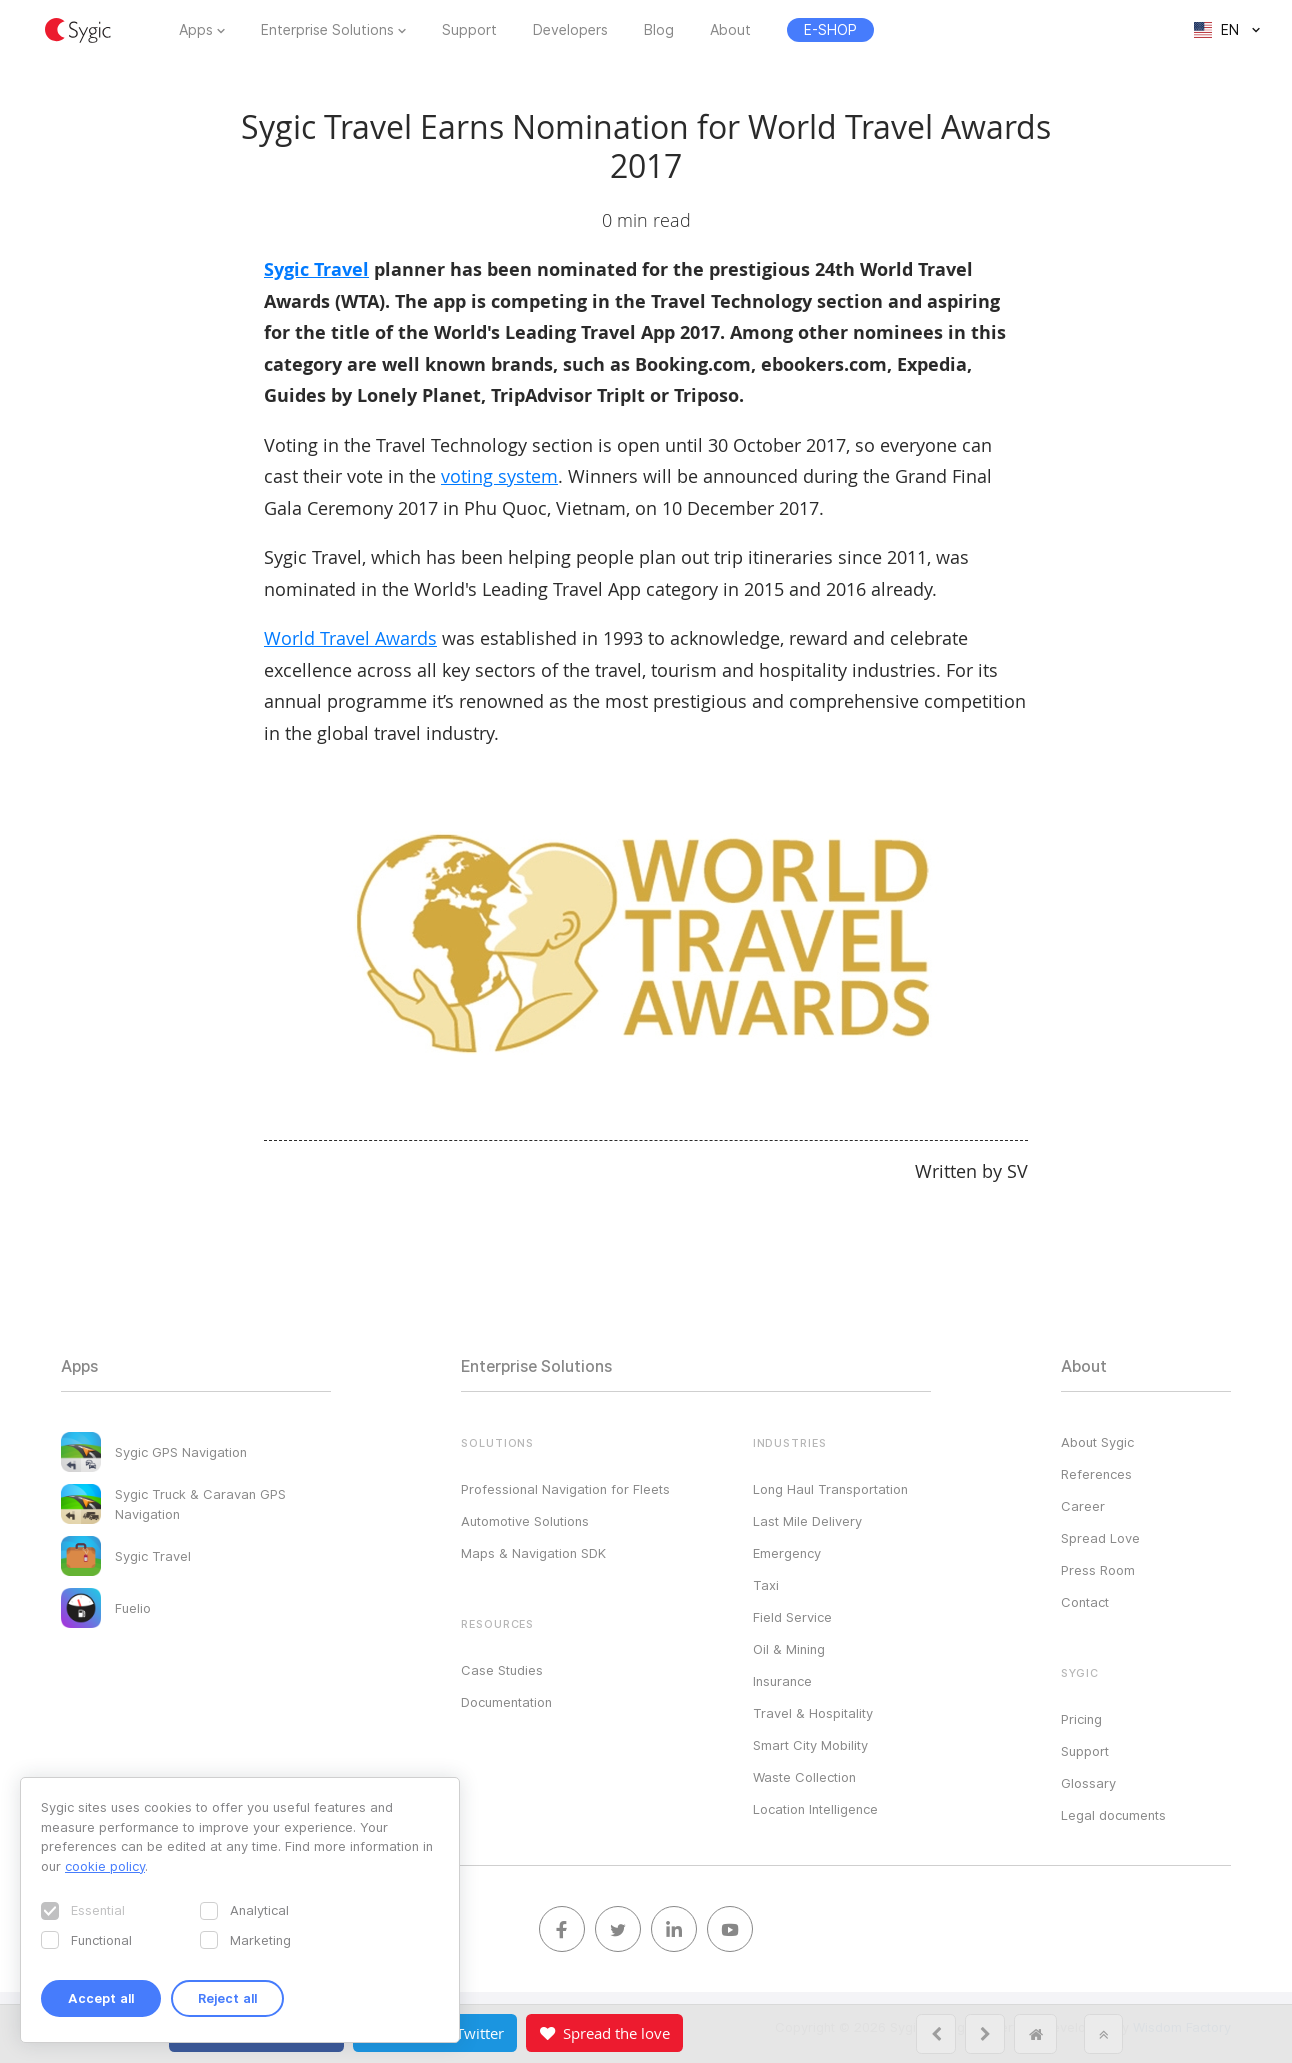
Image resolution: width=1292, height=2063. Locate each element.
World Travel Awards (350, 638)
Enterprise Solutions (327, 30)
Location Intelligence (815, 1809)
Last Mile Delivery (807, 1521)
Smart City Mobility (810, 1745)
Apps (196, 30)
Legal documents (1113, 1815)
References (1096, 1474)
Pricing (1081, 1719)
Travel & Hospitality (813, 1713)
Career (1083, 1506)
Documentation (506, 1702)
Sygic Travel (316, 269)
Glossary (1088, 1783)
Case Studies (502, 1670)
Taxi (766, 1585)
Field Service (792, 1617)
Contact (1085, 1602)
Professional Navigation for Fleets (565, 1489)
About (730, 30)
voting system (499, 476)
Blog (659, 30)
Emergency (787, 1553)
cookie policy (105, 1866)
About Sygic (1097, 1442)
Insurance (782, 1681)
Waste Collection (804, 1777)
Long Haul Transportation (830, 1489)
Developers (570, 30)
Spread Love (1100, 1538)
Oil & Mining (789, 1649)
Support (469, 30)
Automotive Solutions (525, 1521)
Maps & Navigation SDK (533, 1553)
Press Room (1098, 1570)
